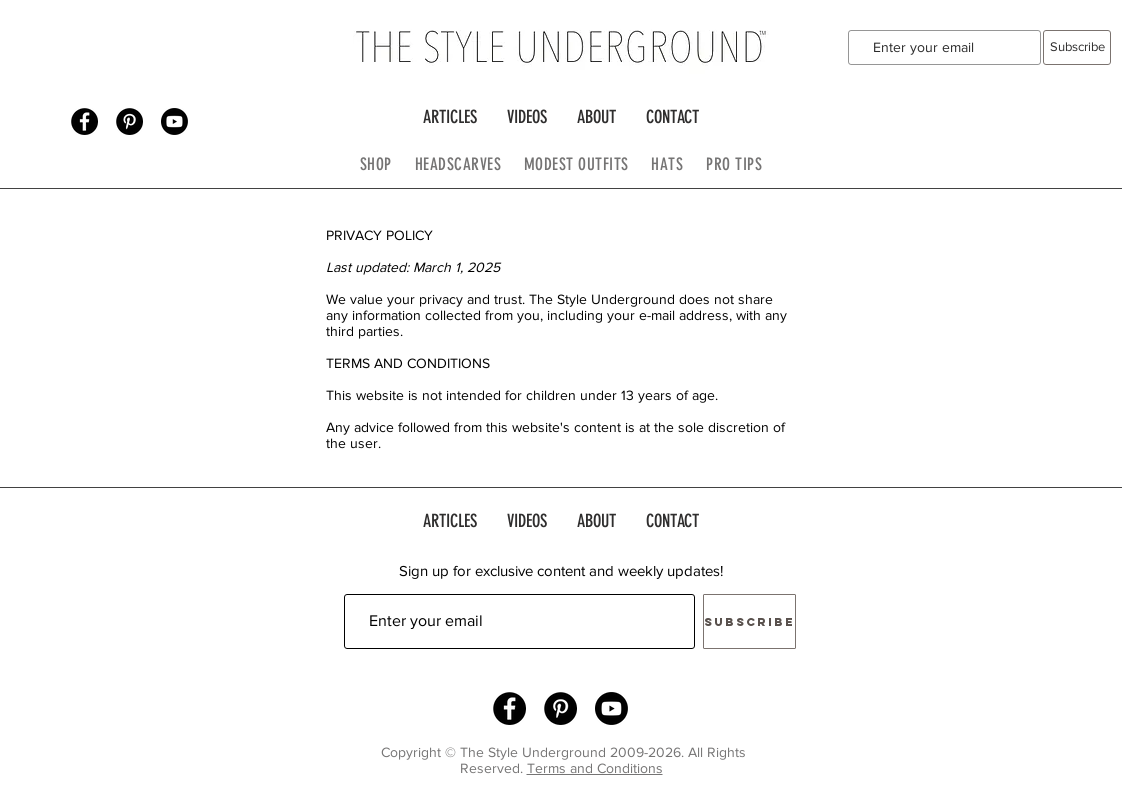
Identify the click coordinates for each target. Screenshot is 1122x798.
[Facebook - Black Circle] (84, 121)
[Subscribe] (1077, 47)
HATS (667, 164)
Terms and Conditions (595, 768)
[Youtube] (174, 121)
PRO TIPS (734, 164)
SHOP (376, 164)
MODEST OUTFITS (588, 164)
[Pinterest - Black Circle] (129, 121)
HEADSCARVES (469, 164)
